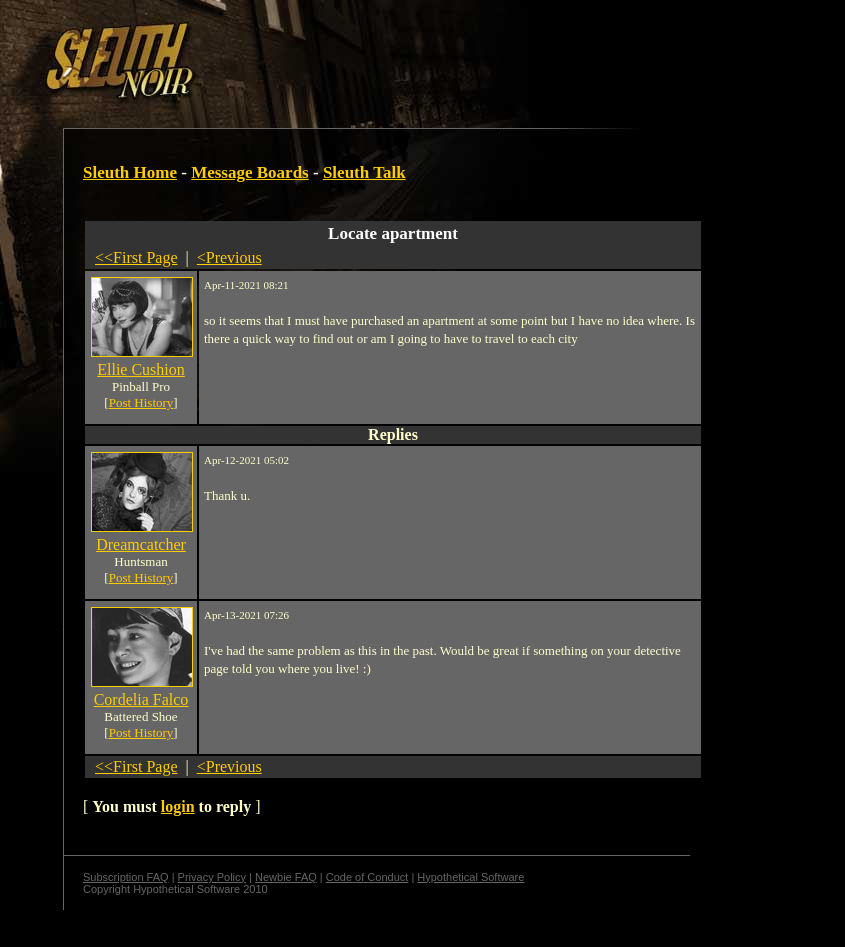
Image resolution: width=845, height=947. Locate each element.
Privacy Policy (212, 877)
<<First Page (136, 257)
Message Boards (250, 172)
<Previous (229, 257)
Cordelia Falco (141, 699)
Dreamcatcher (141, 544)
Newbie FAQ (286, 877)
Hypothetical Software (470, 877)
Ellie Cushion (141, 369)
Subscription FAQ (126, 877)
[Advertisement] (347, 53)
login (178, 806)
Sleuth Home (130, 172)
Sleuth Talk (364, 172)
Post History (141, 402)
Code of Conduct (367, 877)
